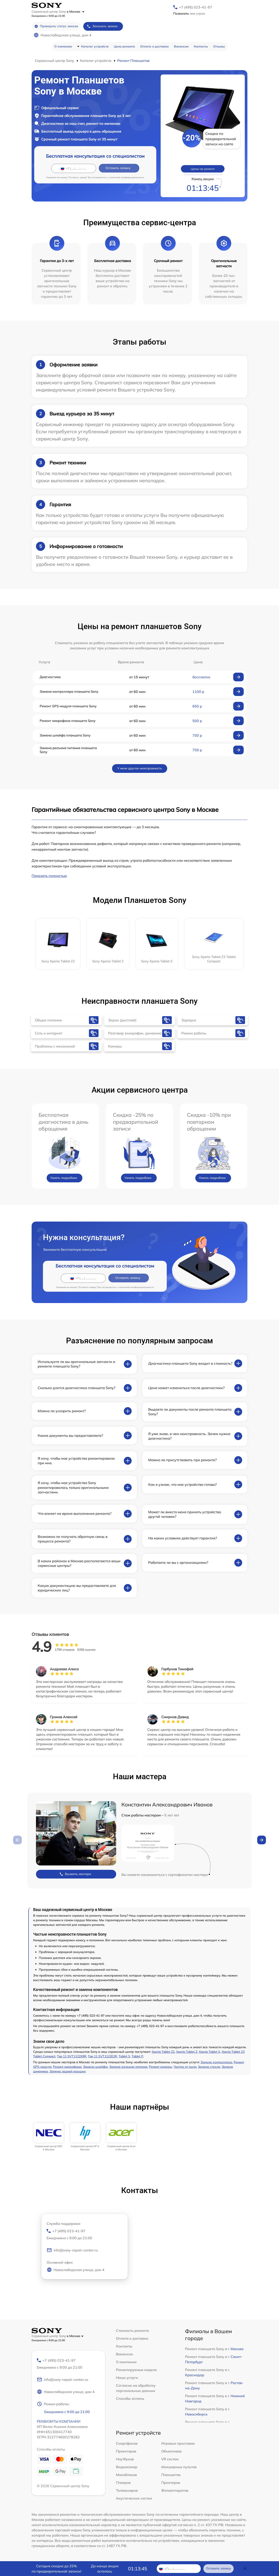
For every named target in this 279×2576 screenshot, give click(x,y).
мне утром (189, 13)
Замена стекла (209, 2067)
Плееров (123, 2482)
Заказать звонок (102, 26)
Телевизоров (127, 2490)
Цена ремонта (124, 46)
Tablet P (137, 2056)
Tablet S (124, 2056)
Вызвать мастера (75, 1874)
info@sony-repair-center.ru (72, 2250)
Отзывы (219, 46)
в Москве (75, 12)
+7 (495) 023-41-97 (195, 7)
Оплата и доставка (154, 46)
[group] (49, 2137)
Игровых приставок (178, 2443)
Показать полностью (49, 875)
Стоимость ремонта (132, 2330)
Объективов (171, 2451)
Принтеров (170, 2482)
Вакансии (181, 46)
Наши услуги (127, 2377)
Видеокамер (126, 2467)
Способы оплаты (130, 2398)
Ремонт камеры (160, 2067)
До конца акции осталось (105, 2568)
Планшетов (170, 2475)
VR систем (170, 2459)
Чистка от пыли (185, 2067)
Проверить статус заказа (56, 26)
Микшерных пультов (179, 2467)
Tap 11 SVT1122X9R (71, 2056)
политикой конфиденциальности (126, 177)
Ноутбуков (125, 2459)
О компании (63, 46)
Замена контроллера (216, 2062)
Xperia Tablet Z (186, 2052)
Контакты (201, 46)
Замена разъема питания (128, 2067)
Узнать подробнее (63, 1178)
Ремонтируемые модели (136, 2370)
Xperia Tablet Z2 (163, 2052)
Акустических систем (134, 2498)
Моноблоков (126, 2475)
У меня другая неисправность (139, 768)
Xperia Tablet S (209, 2052)
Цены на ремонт (203, 169)
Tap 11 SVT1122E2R (102, 2056)
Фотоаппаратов (174, 2490)
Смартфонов (127, 2443)
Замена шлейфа (95, 2067)
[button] (261, 1840)
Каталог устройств (95, 46)
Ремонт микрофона (67, 2067)
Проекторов (126, 2451)
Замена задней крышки (67, 2071)
